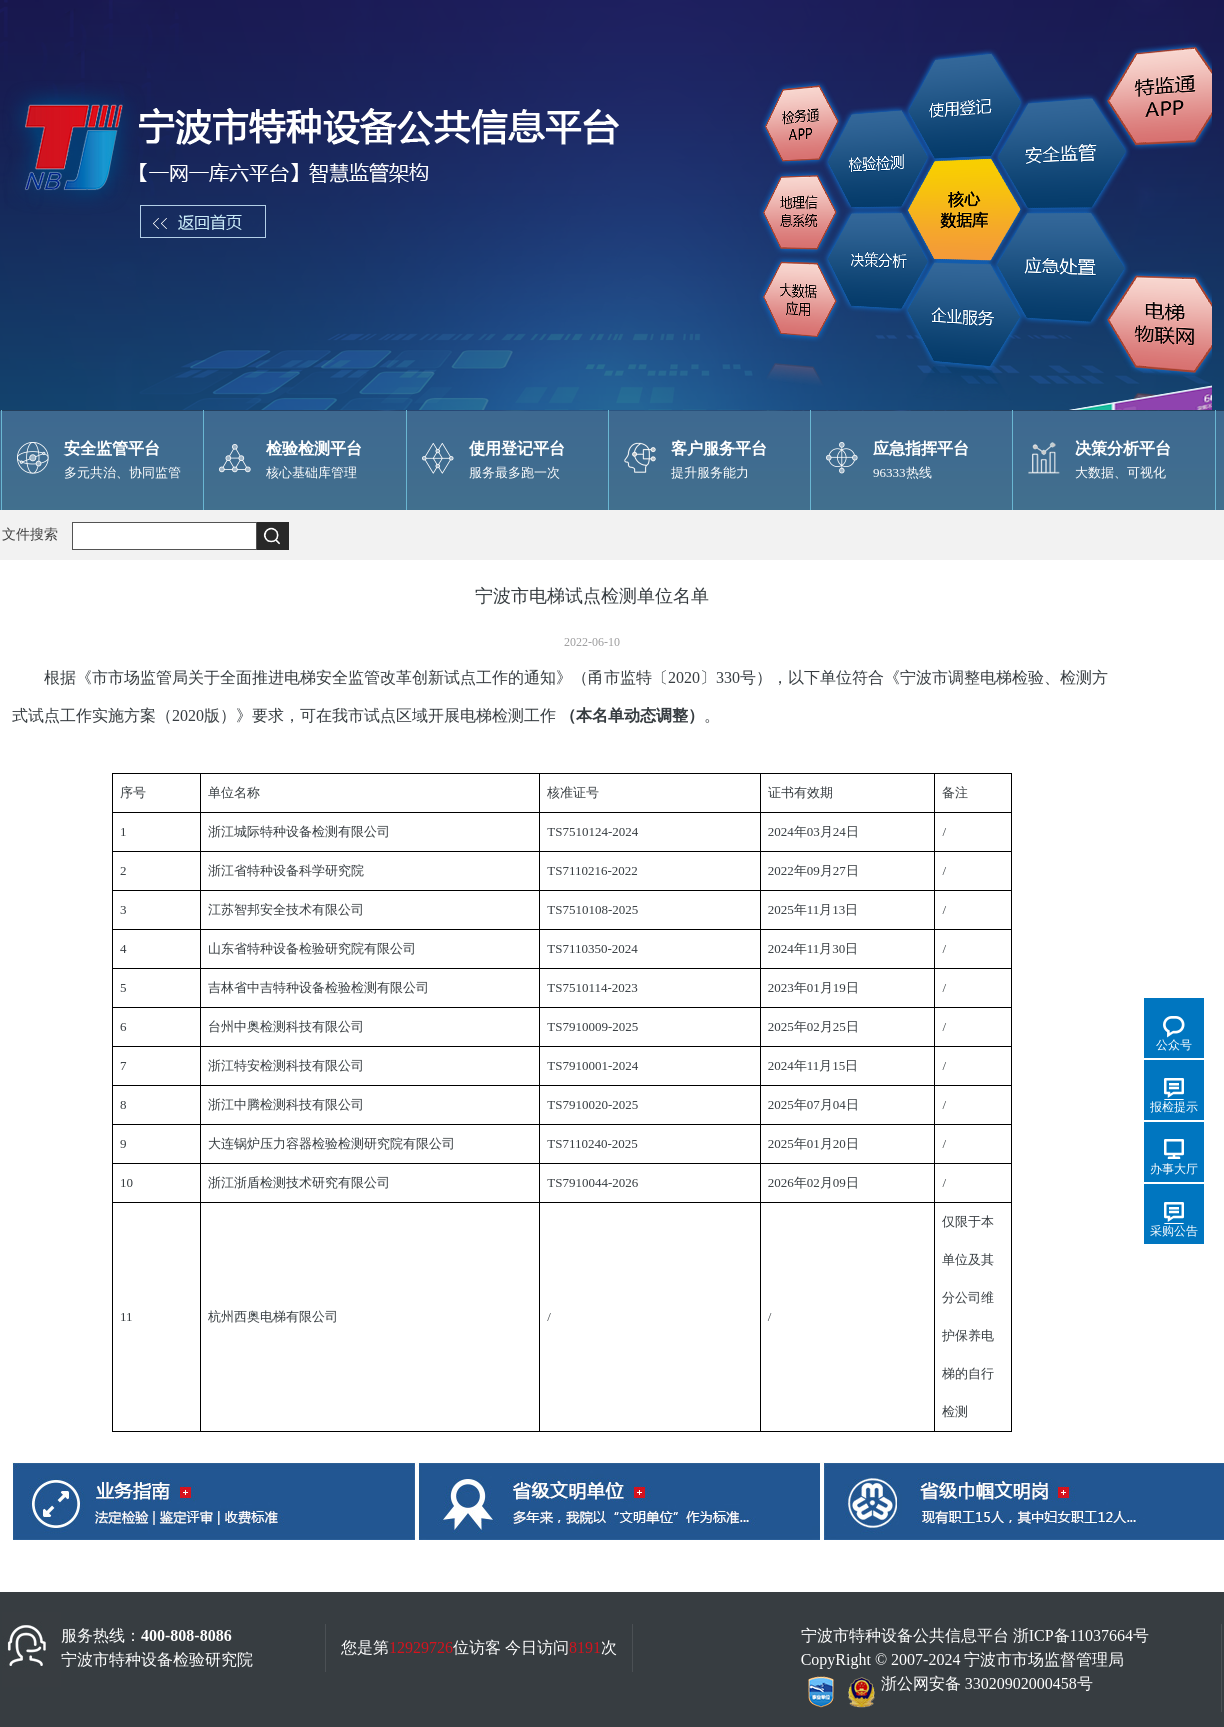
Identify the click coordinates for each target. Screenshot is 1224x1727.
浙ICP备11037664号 (1081, 1635)
